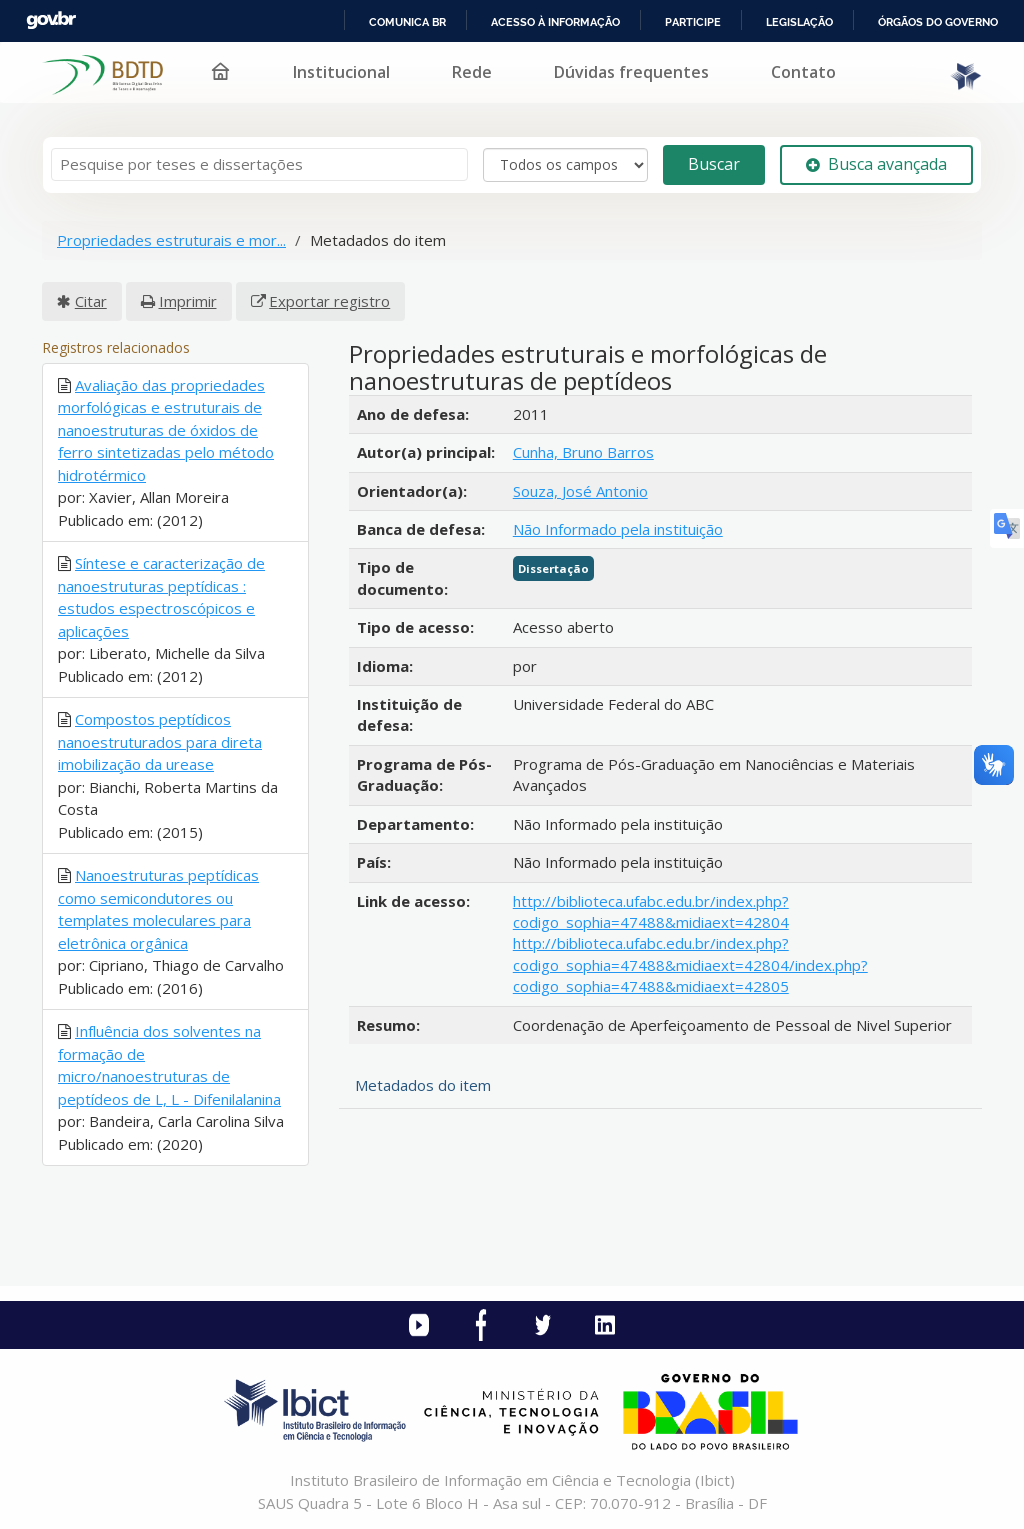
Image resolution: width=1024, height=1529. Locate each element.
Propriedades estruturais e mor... (171, 240)
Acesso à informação (555, 22)
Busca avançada (876, 164)
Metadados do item (423, 1085)
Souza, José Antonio (580, 491)
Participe (693, 22)
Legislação (799, 22)
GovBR (51, 20)
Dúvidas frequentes (631, 72)
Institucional (341, 72)
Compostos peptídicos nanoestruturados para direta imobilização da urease (160, 741)
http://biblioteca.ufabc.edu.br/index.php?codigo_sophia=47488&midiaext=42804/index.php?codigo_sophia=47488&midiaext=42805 (690, 964)
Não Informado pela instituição (618, 529)
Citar (91, 301)
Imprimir (188, 301)
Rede (472, 72)
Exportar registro (329, 301)
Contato (803, 72)
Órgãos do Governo (938, 22)
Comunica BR (407, 22)
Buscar (714, 164)
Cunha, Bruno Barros (583, 452)
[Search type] (565, 165)
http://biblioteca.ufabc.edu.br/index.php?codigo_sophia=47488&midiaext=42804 (651, 911)
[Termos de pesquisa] (259, 164)
